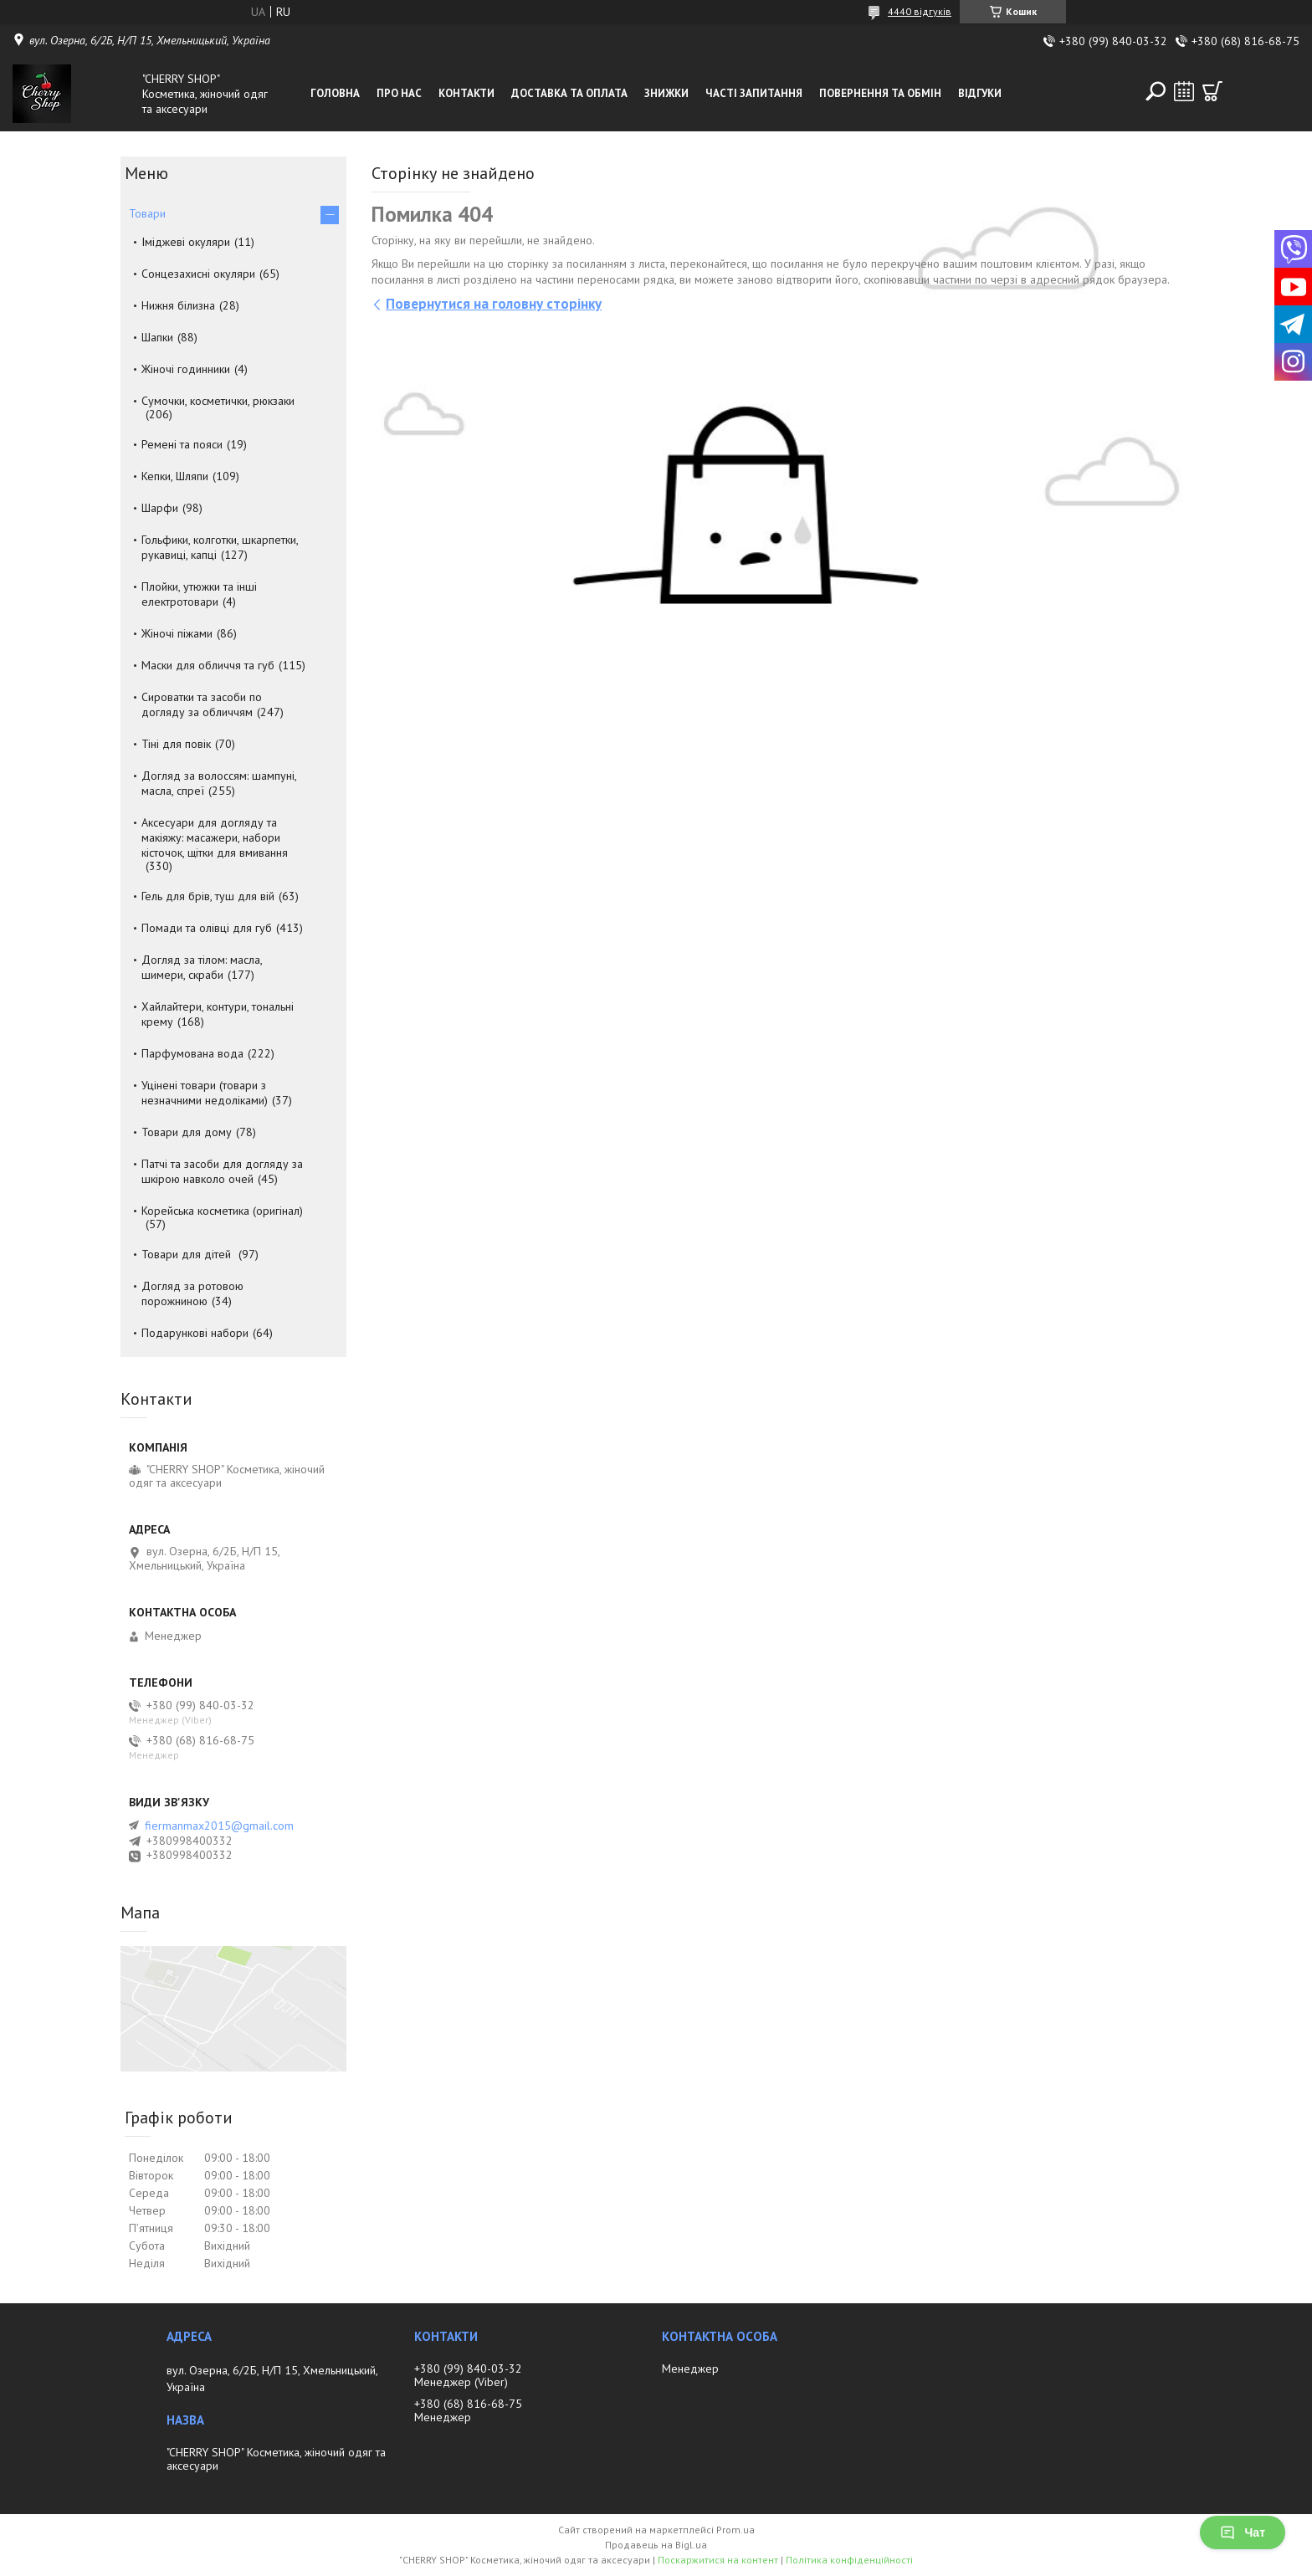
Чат (1242, 2532)
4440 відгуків (919, 11)
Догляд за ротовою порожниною (192, 1293)
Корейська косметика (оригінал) (222, 1210)
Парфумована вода (192, 1053)
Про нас (399, 93)
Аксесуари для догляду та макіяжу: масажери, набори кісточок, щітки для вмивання (214, 837)
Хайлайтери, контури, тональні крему (217, 1014)
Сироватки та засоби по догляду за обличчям (201, 704)
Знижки (666, 93)
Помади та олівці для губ (206, 927)
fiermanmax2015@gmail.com (219, 1825)
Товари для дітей (187, 1254)
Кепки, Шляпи (174, 476)
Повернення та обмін (880, 93)
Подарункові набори (195, 1332)
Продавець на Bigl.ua (656, 2544)
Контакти (466, 93)
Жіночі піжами (177, 633)
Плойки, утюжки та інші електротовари (199, 594)
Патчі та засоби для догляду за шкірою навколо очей (222, 1171)
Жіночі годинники (185, 368)
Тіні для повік (176, 743)
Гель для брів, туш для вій (207, 896)
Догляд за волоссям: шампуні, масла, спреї (218, 783)
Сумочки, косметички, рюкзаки (218, 400)
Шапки (157, 337)
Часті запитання (753, 93)
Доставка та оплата (569, 93)
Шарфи (159, 507)
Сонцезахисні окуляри (198, 273)
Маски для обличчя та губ (207, 665)
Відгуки (980, 93)
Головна (335, 93)
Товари (147, 213)
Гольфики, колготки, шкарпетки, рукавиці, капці (219, 547)
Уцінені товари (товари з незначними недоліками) (204, 1093)
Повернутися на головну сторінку (494, 303)
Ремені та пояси (182, 444)
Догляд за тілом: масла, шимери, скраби (201, 967)
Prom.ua (735, 2529)
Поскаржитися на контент (718, 2559)
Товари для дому (186, 1131)
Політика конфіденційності (849, 2559)
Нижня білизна (178, 305)
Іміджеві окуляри (185, 241)
